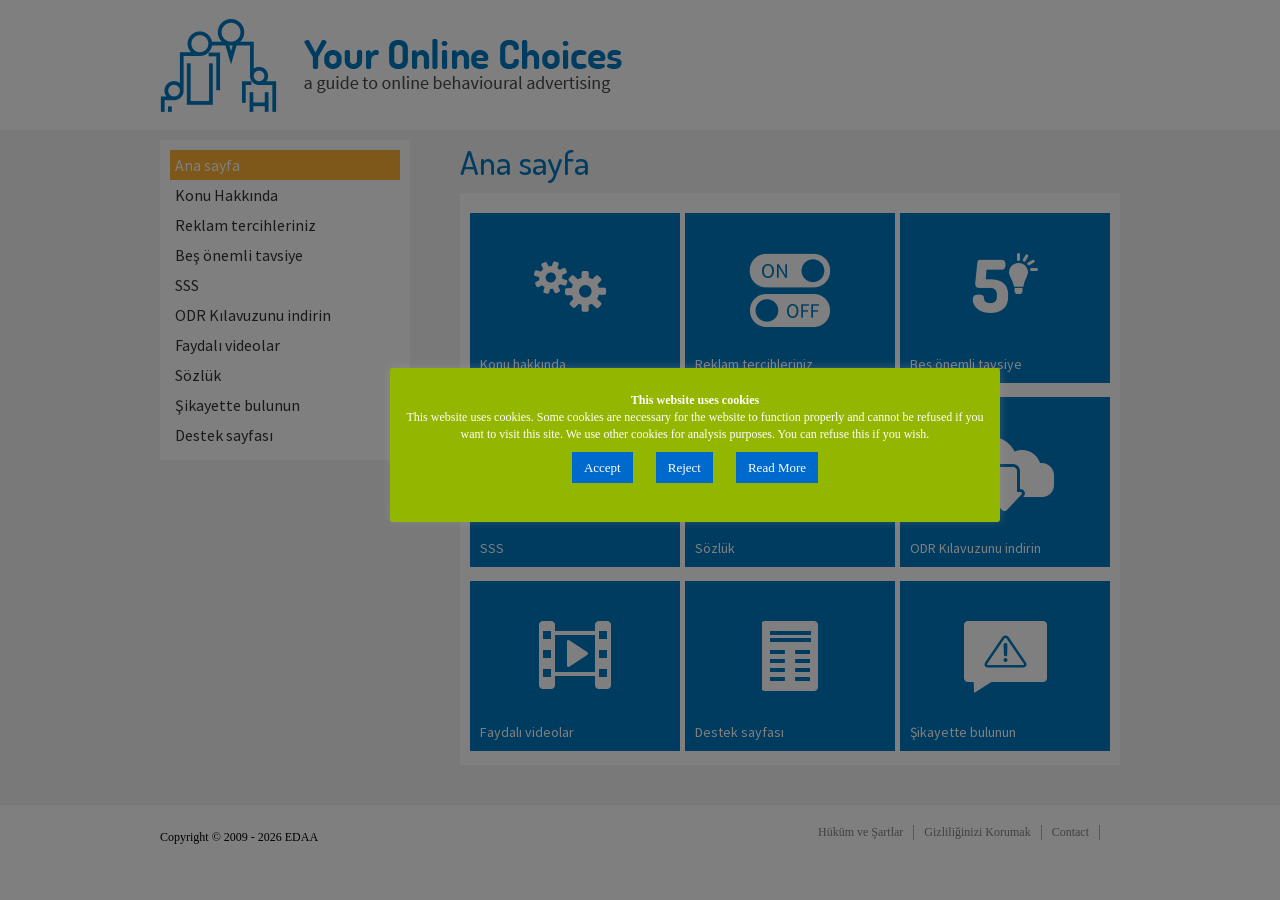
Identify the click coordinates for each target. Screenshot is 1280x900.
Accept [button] (602, 467)
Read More (777, 467)
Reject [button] (684, 467)
